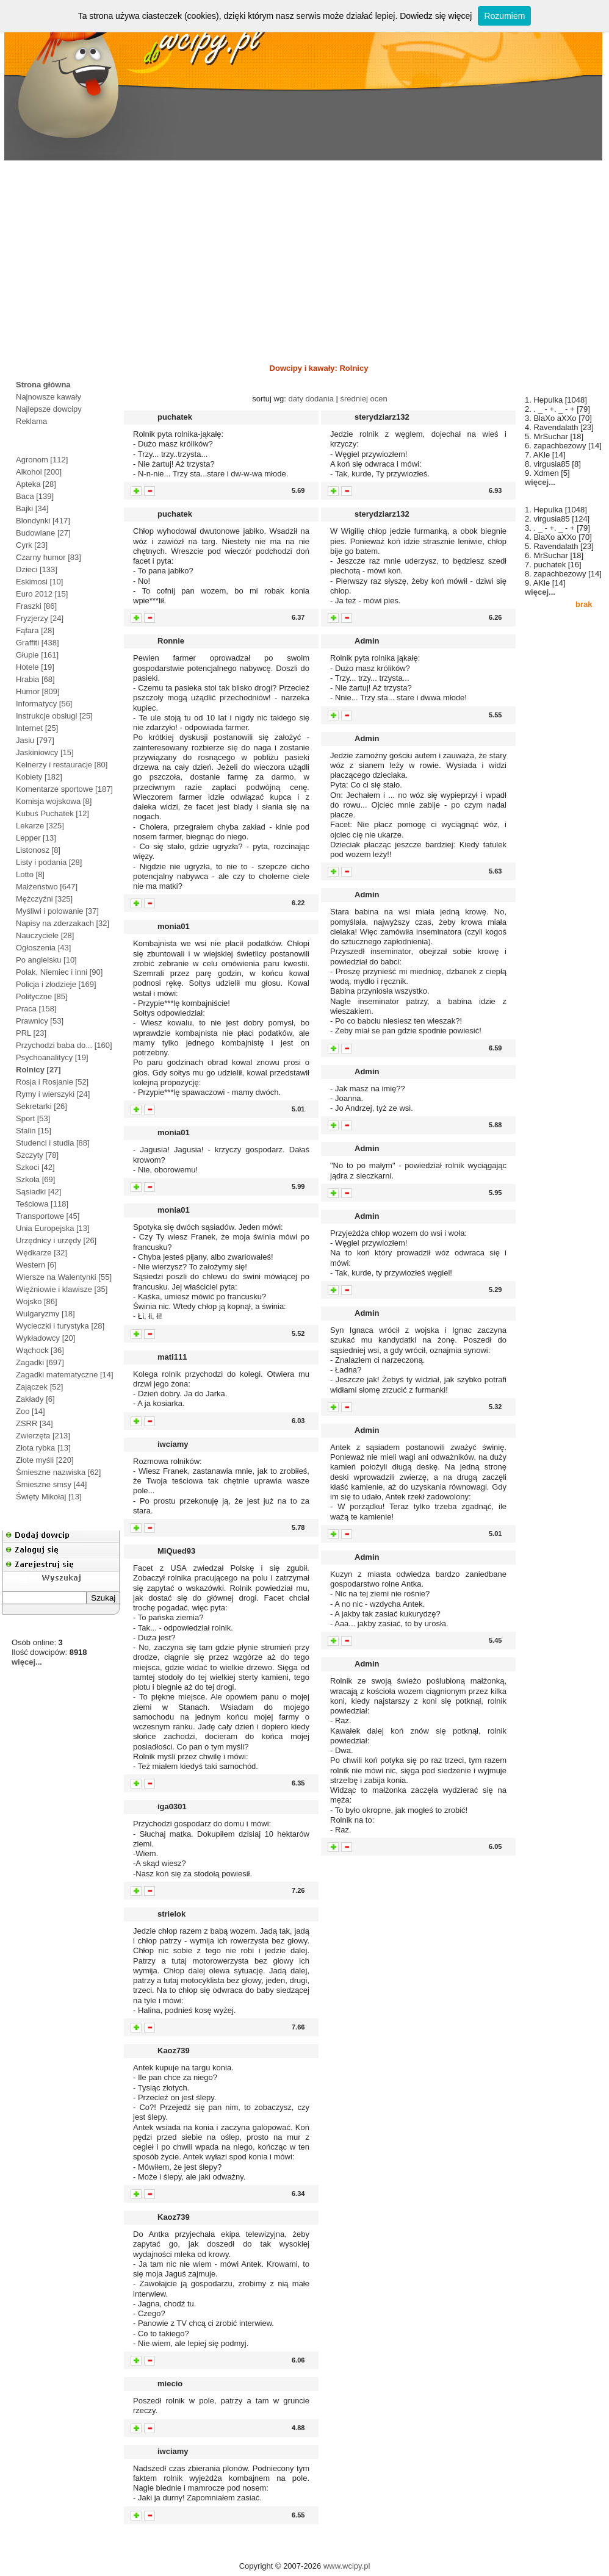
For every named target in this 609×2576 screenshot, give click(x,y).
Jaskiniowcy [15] (45, 752)
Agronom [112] (42, 459)
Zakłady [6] (35, 1399)
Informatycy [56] (44, 703)
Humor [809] (38, 691)
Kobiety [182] (39, 776)
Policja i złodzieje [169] (56, 984)
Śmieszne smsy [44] (51, 1484)
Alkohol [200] (39, 471)
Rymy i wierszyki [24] (53, 1094)
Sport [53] (33, 1118)
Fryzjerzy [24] (39, 618)
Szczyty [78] (37, 1155)
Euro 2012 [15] (42, 593)
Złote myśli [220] (45, 1460)
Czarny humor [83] (48, 557)
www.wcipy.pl (346, 2566)
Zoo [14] (30, 1411)
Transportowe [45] (47, 1216)
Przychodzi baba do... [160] (64, 1045)
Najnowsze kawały (48, 396)
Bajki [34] (32, 508)
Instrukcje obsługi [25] (54, 715)
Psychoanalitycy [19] (52, 1057)
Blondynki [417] (43, 520)
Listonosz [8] (38, 850)
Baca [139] (35, 496)
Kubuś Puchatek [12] (52, 813)
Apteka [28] (36, 484)
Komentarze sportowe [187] (64, 789)
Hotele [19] (35, 667)
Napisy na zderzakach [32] (62, 923)
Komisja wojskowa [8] (54, 801)
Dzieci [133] (36, 569)
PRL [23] (31, 1033)
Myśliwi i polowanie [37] (57, 911)
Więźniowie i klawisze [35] (61, 1289)
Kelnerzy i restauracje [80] (61, 764)
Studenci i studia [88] (53, 1142)
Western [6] (36, 1264)
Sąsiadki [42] (38, 1191)
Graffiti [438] (37, 642)
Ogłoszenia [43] (43, 947)
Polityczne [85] (42, 996)
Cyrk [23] (32, 545)
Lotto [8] (30, 874)
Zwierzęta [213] (43, 1435)
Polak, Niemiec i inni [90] (59, 972)
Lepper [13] (36, 837)
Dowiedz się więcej (436, 16)
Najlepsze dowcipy (49, 409)
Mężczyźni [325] (44, 898)
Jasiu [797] (35, 740)
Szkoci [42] (35, 1167)
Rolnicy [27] (38, 1069)
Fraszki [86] (36, 606)
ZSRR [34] (34, 1423)
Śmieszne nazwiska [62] (58, 1472)
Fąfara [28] (35, 630)
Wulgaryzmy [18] (45, 1313)
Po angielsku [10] (46, 959)
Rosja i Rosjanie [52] (52, 1081)
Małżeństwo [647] (46, 886)
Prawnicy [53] (39, 1020)
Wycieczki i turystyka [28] (60, 1325)
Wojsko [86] (36, 1301)
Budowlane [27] (43, 532)
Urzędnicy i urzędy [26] (56, 1240)
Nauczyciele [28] (45, 935)
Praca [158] (36, 1008)
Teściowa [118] (42, 1203)
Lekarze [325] (40, 825)
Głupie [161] (37, 654)
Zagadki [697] (40, 1362)
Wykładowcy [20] (45, 1338)
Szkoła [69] (35, 1179)
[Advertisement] (304, 258)
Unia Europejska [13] (53, 1228)
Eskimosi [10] (39, 581)
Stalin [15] (33, 1130)
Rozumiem (504, 16)
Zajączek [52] (39, 1386)
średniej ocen (363, 398)
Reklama (31, 421)
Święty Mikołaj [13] (49, 1496)
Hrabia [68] (35, 679)
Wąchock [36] (40, 1350)
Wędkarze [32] (41, 1252)
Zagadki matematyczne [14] (65, 1374)
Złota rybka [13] (43, 1447)
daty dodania (310, 398)
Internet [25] (37, 728)
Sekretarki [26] (41, 1106)
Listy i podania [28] (49, 862)
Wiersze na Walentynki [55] (64, 1277)
